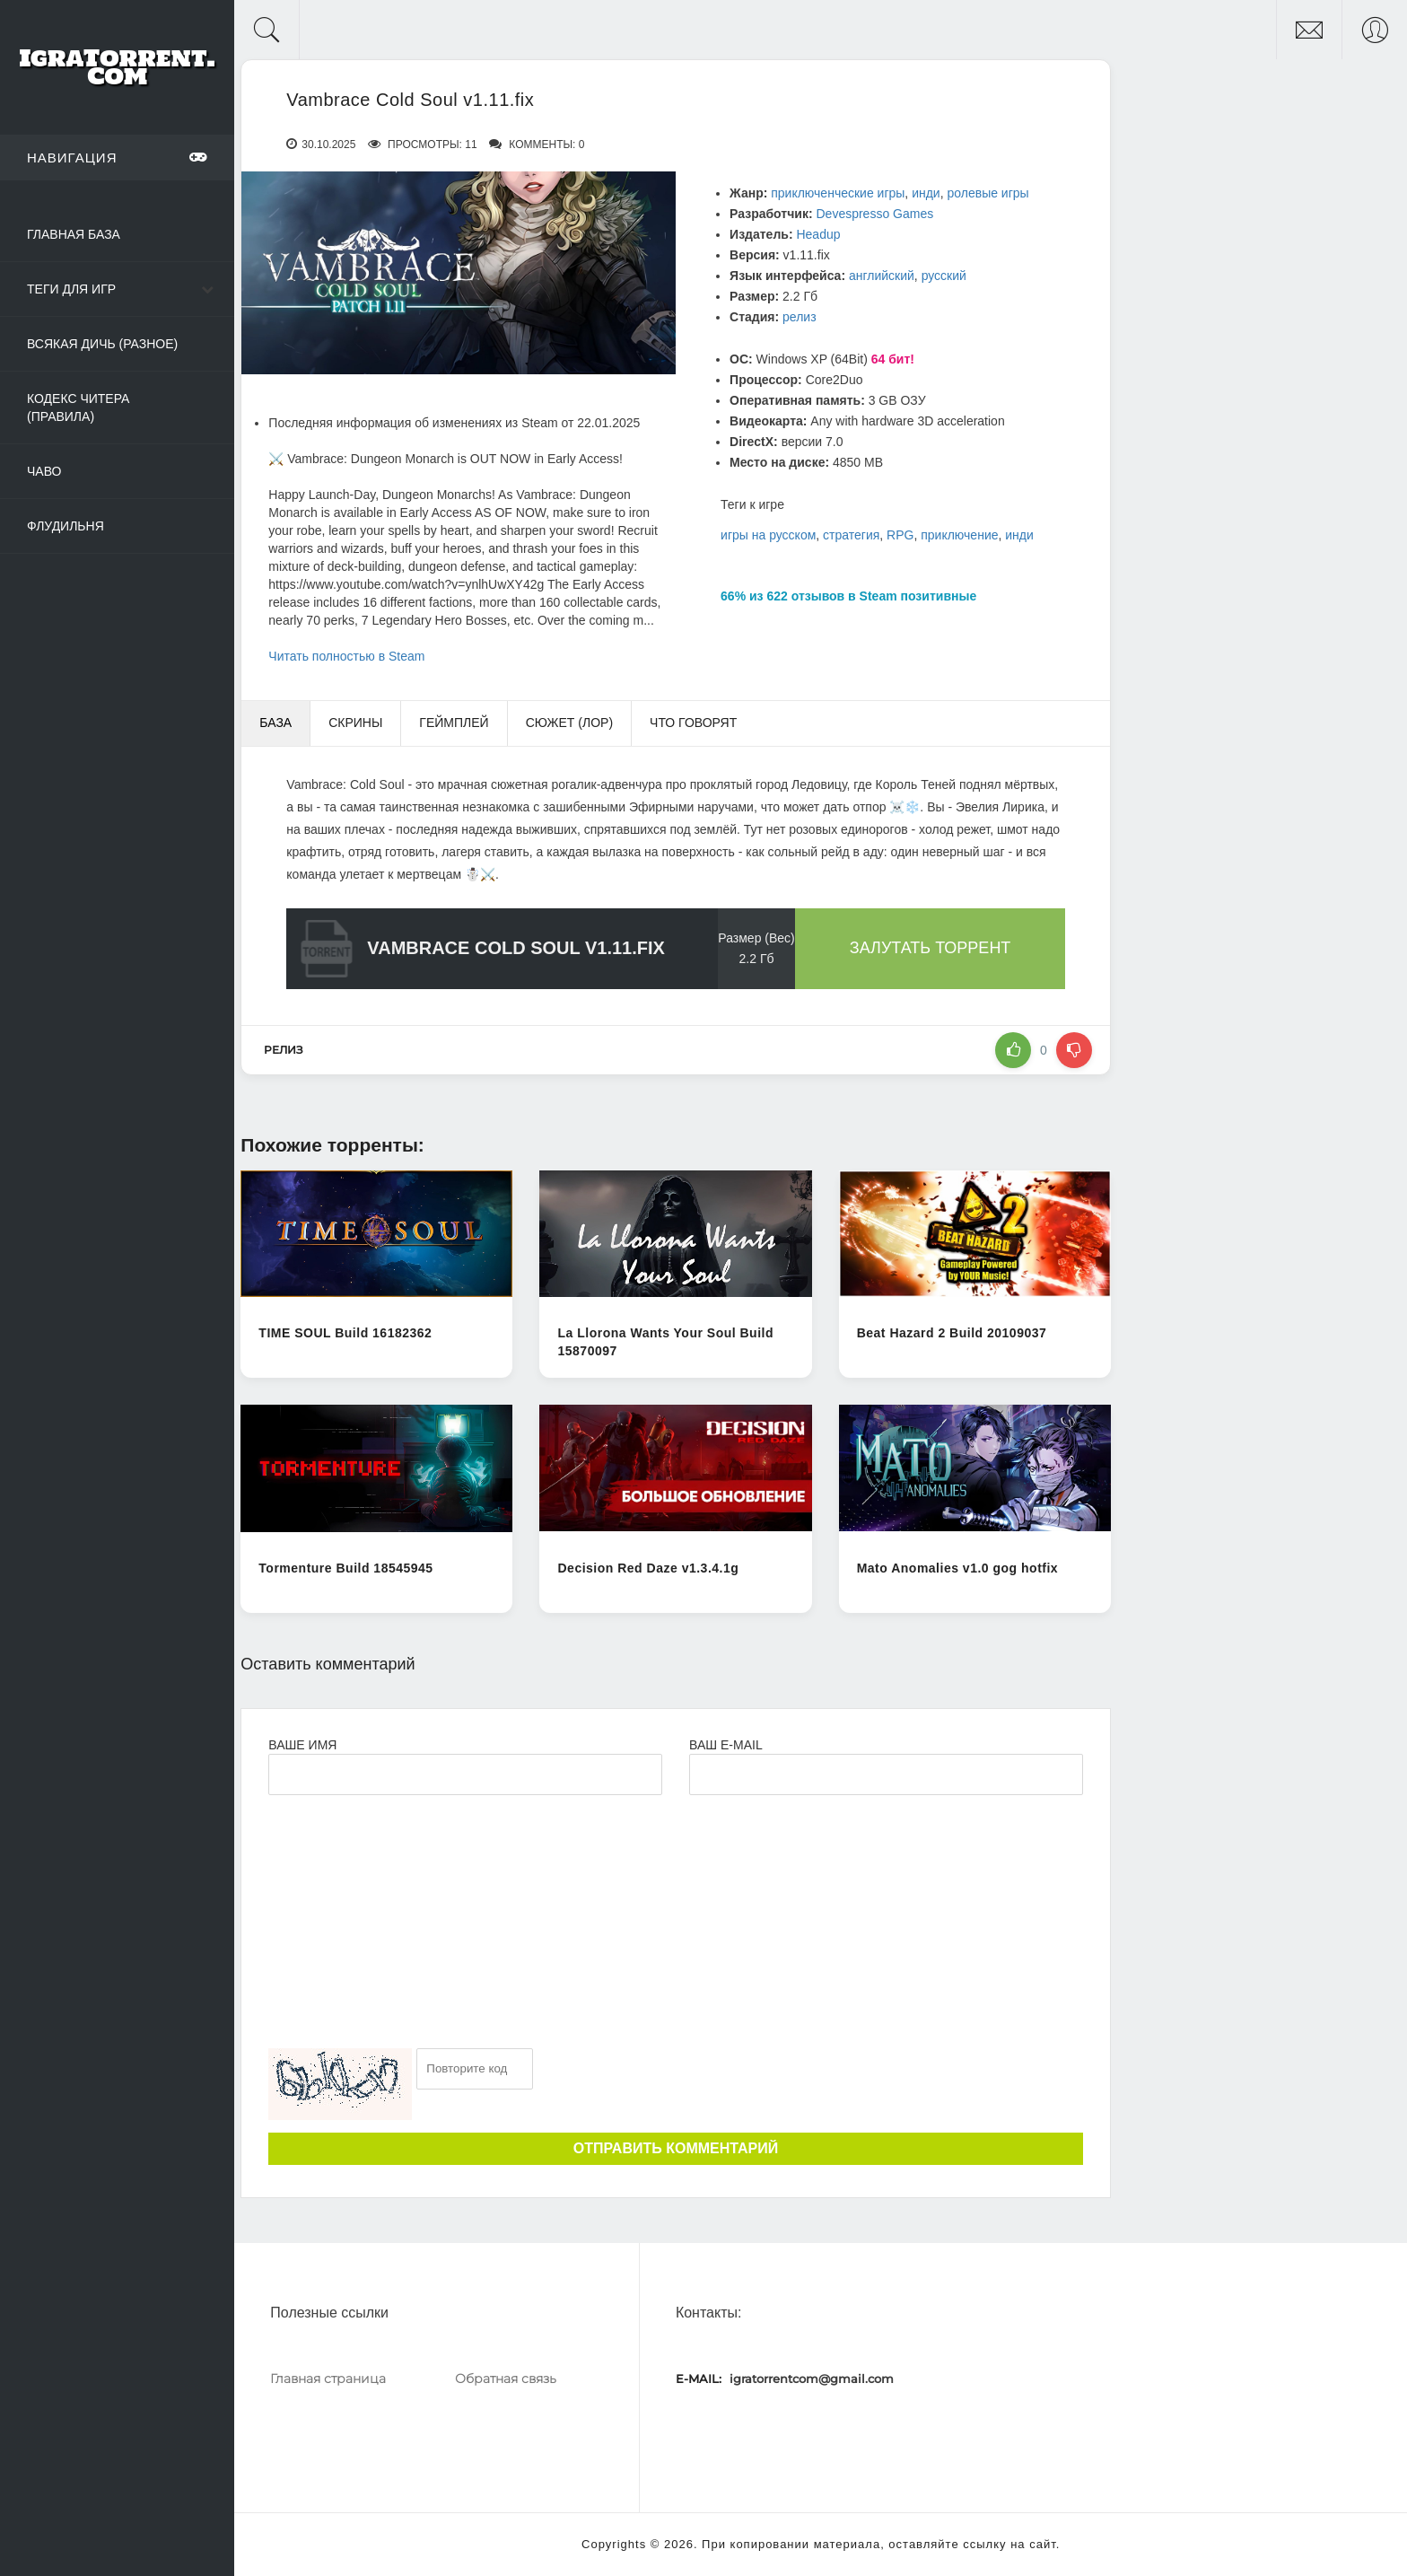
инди (926, 193)
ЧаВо (44, 471)
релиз (799, 317)
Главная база (73, 234)
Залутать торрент (930, 948)
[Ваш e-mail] (886, 1774)
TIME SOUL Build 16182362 (345, 1333)
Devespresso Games (874, 213)
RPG (900, 535)
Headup (818, 234)
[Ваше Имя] (465, 1774)
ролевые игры (987, 193)
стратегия (851, 535)
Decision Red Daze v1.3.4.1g (647, 1568)
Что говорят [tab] (693, 722)
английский (881, 275)
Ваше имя (302, 1745)
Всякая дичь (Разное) (102, 344)
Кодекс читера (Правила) (78, 407)
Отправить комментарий (675, 2148)
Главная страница (328, 2378)
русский (944, 275)
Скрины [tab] (355, 722)
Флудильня (65, 526)
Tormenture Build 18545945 (345, 1568)
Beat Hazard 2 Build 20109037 (952, 1333)
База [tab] (275, 722)
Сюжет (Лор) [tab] (569, 722)
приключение (959, 535)
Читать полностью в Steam (346, 656)
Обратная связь (505, 2378)
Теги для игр (71, 289)
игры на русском (768, 535)
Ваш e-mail (725, 1745)
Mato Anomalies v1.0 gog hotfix (958, 1568)
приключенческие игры (837, 193)
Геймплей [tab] (453, 722)
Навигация (117, 157)
